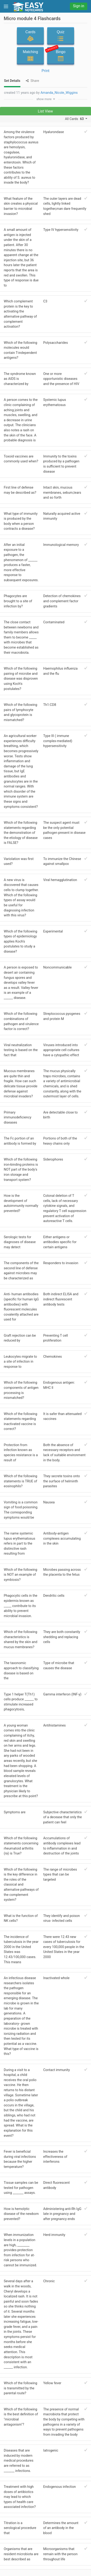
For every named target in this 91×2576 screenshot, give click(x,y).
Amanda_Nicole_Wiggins (59, 93)
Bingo (59, 55)
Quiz (60, 36)
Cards (30, 36)
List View (45, 111)
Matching (30, 56)
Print (45, 71)
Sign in (78, 6)
